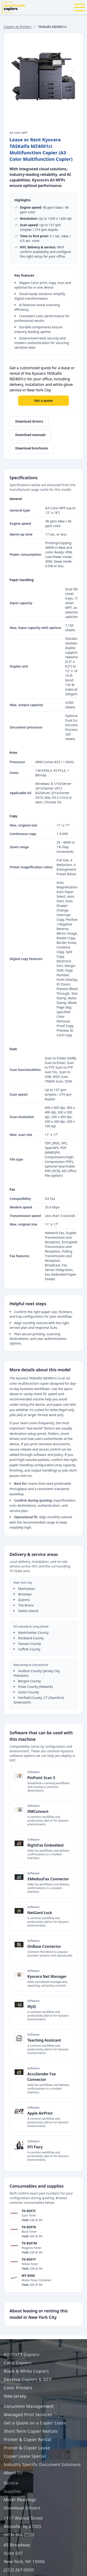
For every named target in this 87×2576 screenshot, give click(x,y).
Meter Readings (20, 2499)
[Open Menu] (79, 7)
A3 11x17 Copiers (21, 2354)
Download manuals (30, 435)
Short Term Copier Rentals (31, 2431)
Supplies (12, 2491)
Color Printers (18, 2387)
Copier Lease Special (25, 2456)
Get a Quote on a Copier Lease (35, 2423)
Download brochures (31, 448)
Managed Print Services (28, 2414)
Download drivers (29, 421)
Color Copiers (18, 2363)
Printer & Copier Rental (27, 2439)
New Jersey (15, 2396)
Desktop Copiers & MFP (28, 2379)
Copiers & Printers (17, 26)
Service (11, 2483)
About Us (13, 2472)
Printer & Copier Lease (27, 2448)
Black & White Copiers (26, 2371)
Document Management (29, 2406)
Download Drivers (22, 2508)
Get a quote (43, 400)
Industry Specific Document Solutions (42, 2464)
